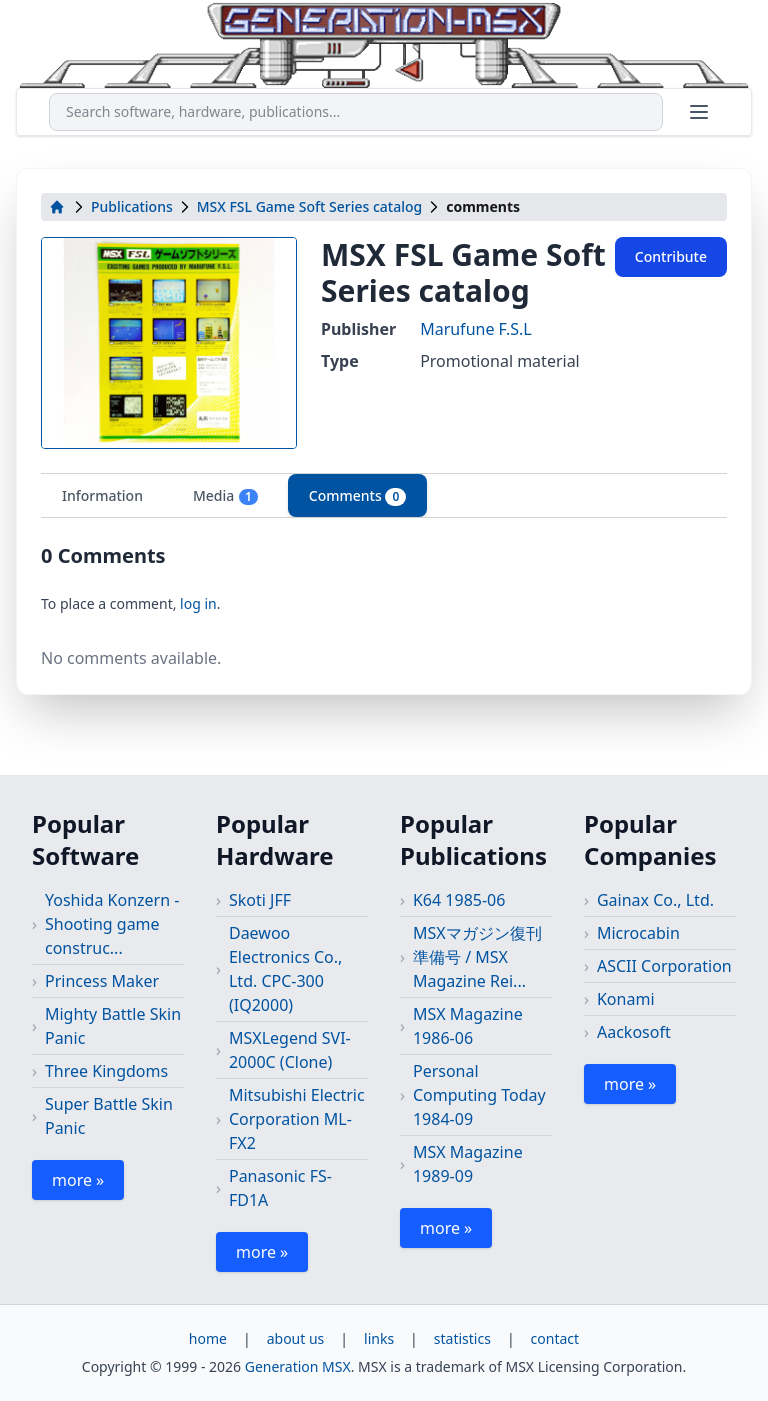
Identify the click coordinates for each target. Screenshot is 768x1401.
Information (102, 495)
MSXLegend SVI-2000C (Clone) (290, 1050)
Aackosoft (634, 1032)
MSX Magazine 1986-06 (468, 1026)
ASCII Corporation (664, 966)
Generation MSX (298, 1366)
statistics (462, 1338)
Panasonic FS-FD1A (280, 1188)
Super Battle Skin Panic (109, 1116)
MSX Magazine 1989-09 (468, 1164)
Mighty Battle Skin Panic (113, 1026)
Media (226, 496)
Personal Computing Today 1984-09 (479, 1095)
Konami (626, 999)
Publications (132, 206)
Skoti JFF (260, 900)
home (208, 1338)
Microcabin (638, 933)
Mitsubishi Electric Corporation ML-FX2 (297, 1119)
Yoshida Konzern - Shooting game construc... (112, 924)
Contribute (671, 256)
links (379, 1338)
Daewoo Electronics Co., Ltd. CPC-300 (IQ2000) (285, 969)
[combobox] (356, 112)
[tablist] (384, 495)
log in (198, 603)
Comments (357, 496)
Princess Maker (102, 981)
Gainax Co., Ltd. (655, 900)
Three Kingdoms (106, 1071)
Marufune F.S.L (476, 329)
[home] (57, 207)
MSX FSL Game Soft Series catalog (310, 206)
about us (296, 1338)
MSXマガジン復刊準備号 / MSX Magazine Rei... (477, 957)
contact (555, 1338)
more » (78, 1180)
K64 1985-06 (459, 900)
